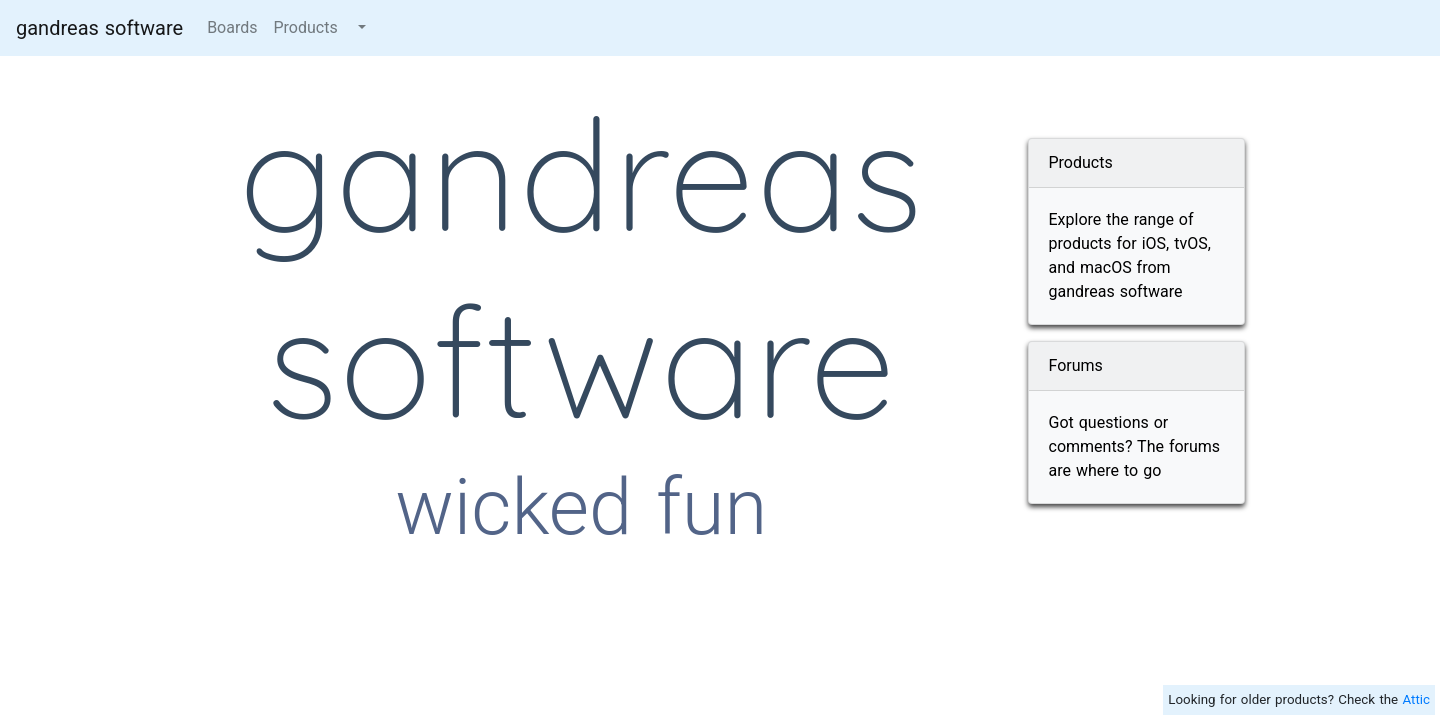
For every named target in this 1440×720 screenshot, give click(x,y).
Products (305, 27)
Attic (1416, 699)
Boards (232, 27)
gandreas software (99, 28)
